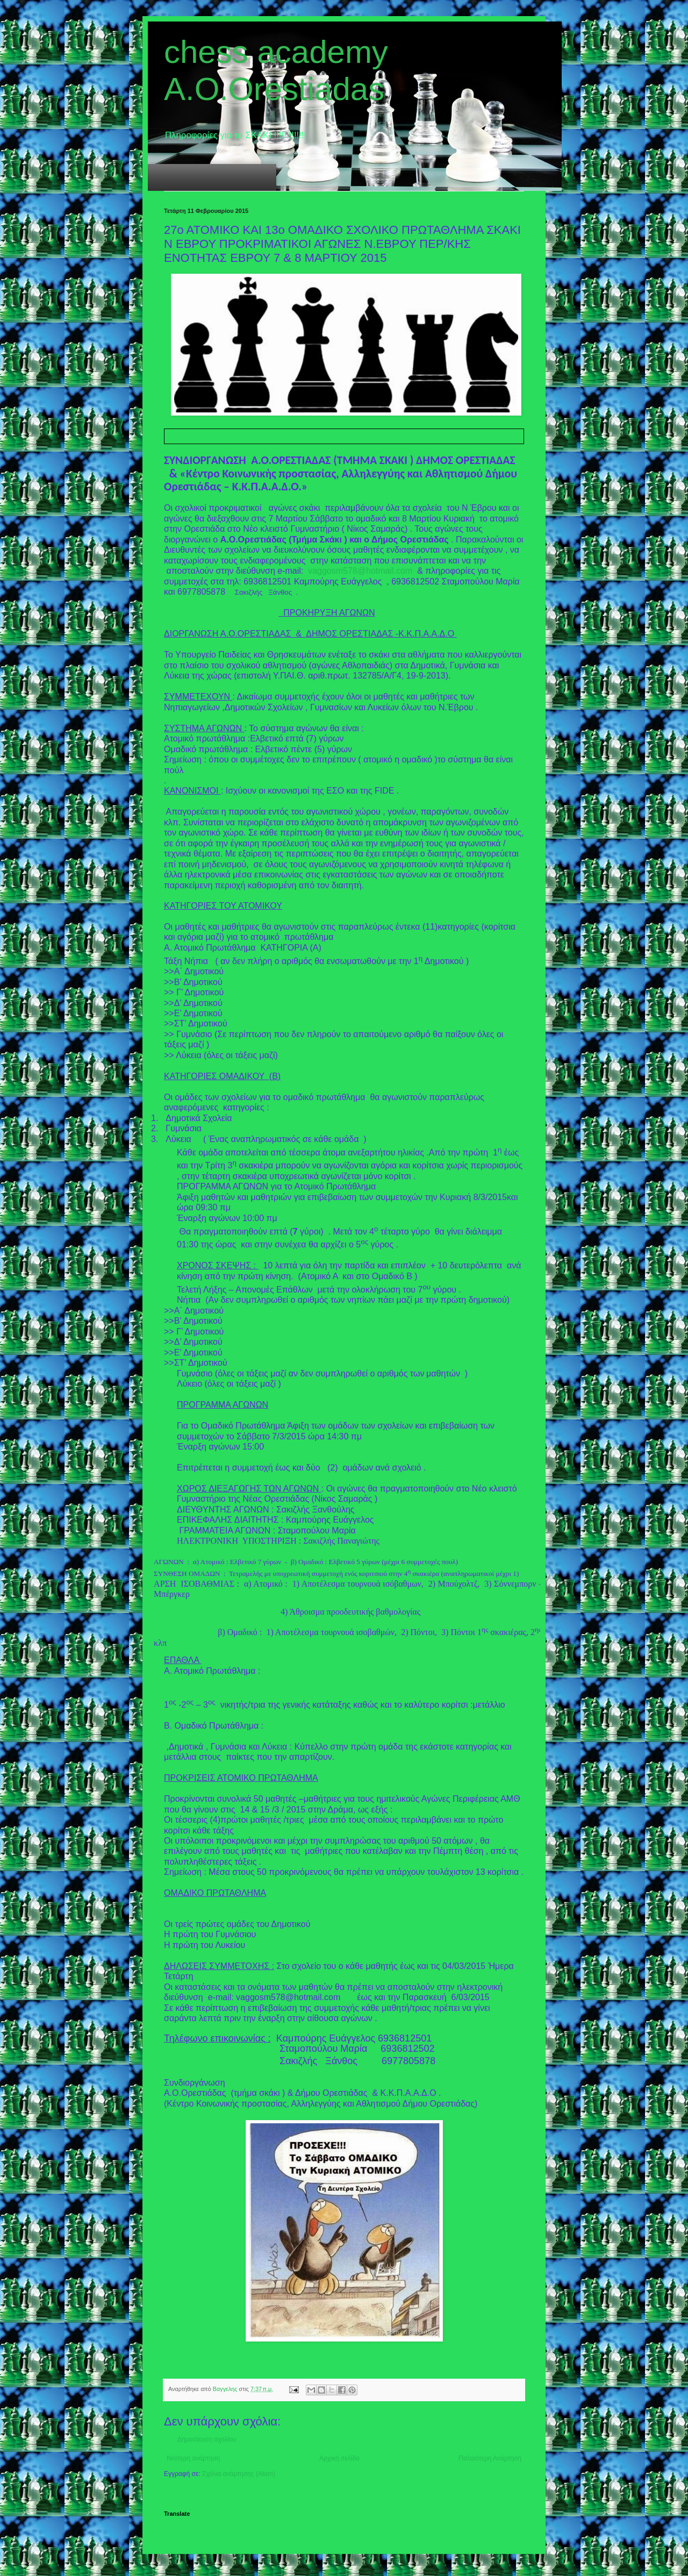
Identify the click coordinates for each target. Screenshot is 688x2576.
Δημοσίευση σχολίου (206, 2439)
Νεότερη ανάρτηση (193, 2458)
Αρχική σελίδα (339, 2458)
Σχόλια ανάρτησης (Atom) (238, 2474)
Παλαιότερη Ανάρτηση (489, 2458)
